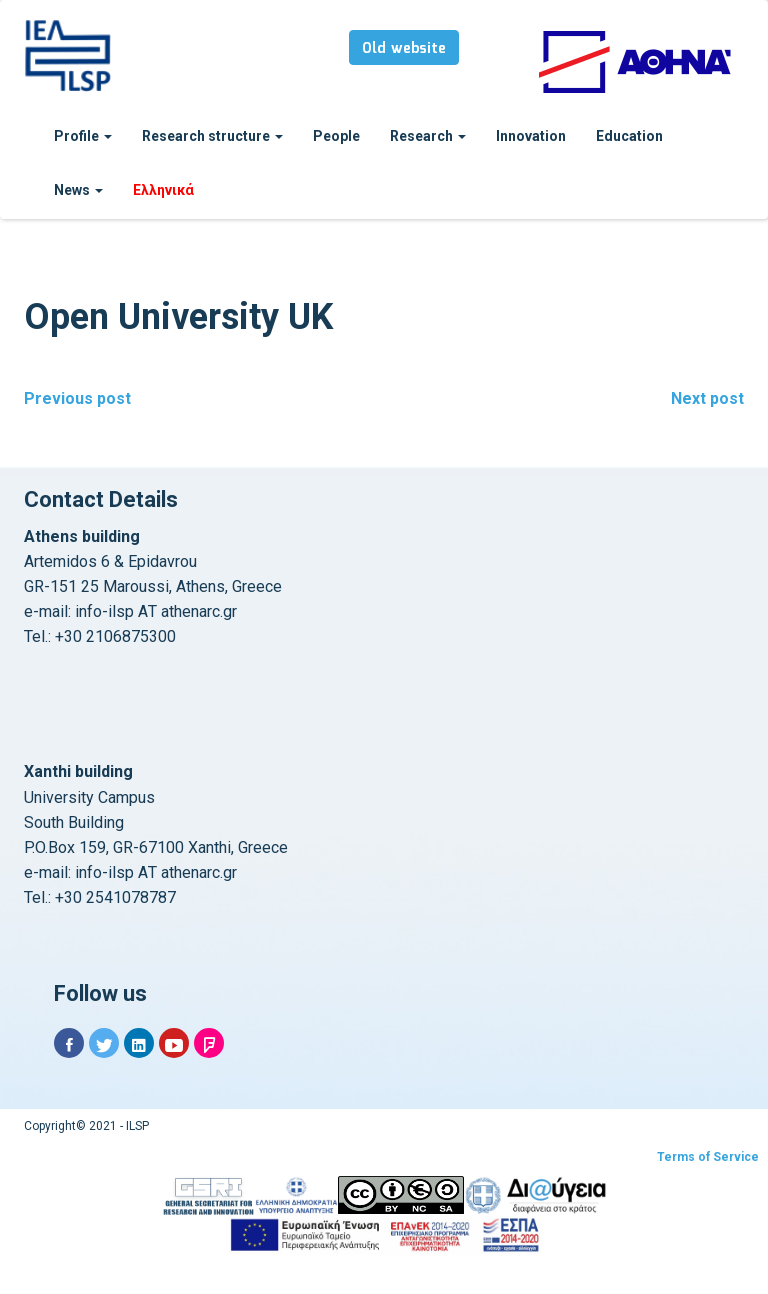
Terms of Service (708, 1157)
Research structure (212, 136)
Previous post (77, 398)
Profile (83, 136)
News (78, 190)
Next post (707, 398)
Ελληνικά (163, 190)
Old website (404, 49)
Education (629, 136)
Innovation (531, 136)
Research (428, 136)
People (336, 136)
